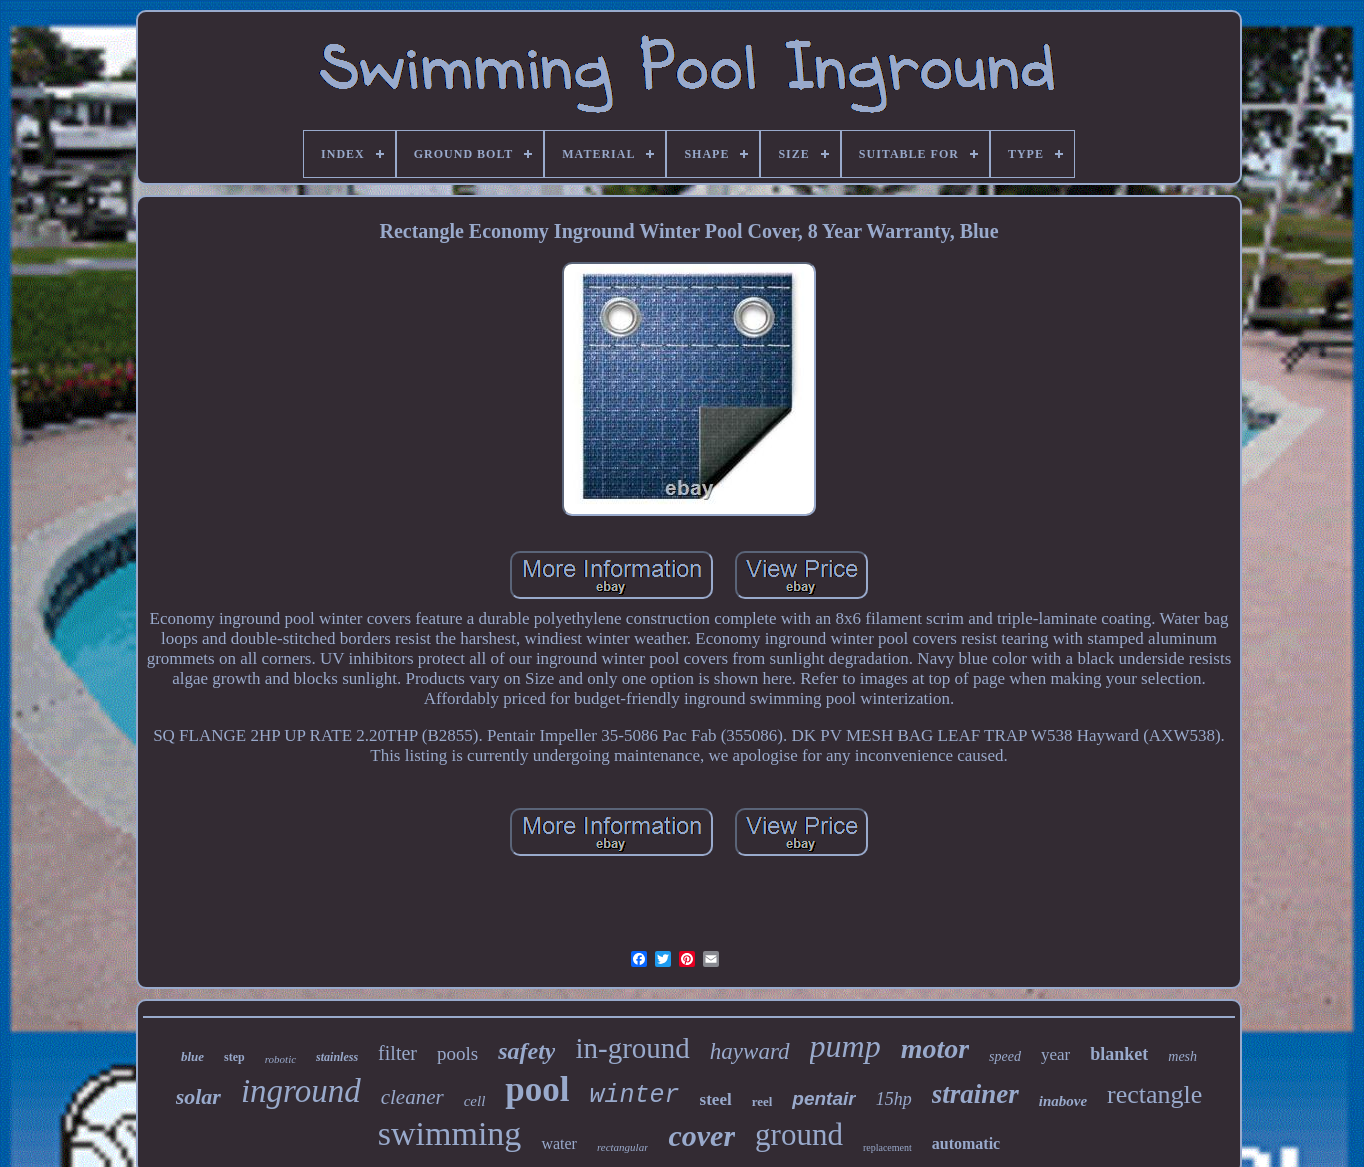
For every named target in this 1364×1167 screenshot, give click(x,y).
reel (762, 1101)
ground (799, 1134)
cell (475, 1101)
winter (635, 1095)
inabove (1063, 1101)
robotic (280, 1059)
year (1055, 1054)
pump (845, 1046)
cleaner (412, 1097)
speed (1005, 1056)
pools (457, 1053)
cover (701, 1135)
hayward (750, 1051)
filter (397, 1053)
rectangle (1154, 1094)
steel (716, 1099)
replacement (887, 1147)
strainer (975, 1094)
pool (537, 1089)
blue (192, 1056)
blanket (1119, 1054)
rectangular (623, 1147)
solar (198, 1096)
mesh (1182, 1056)
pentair (823, 1098)
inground (301, 1091)
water (559, 1143)
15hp (894, 1099)
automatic (966, 1143)
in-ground (632, 1048)
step (234, 1057)
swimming (450, 1133)
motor (935, 1048)
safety (526, 1051)
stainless (337, 1057)
